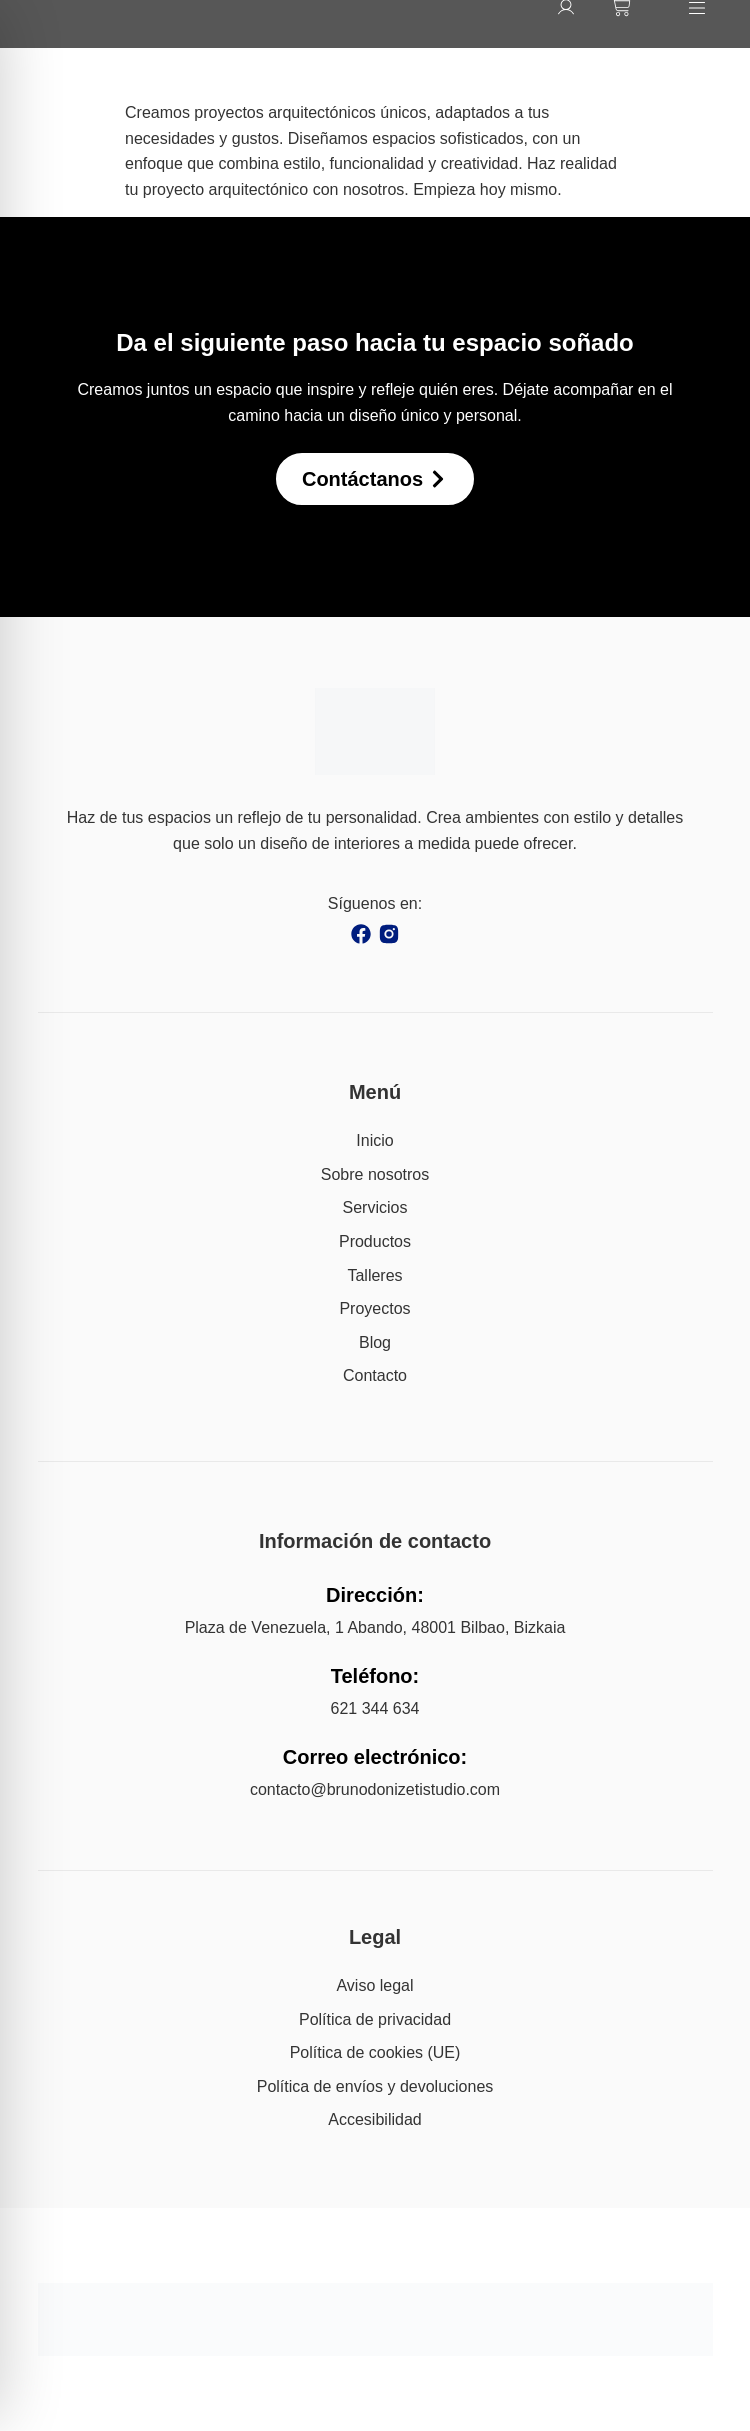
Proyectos (374, 1308)
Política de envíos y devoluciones (375, 2086)
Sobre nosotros (375, 1174)
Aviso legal (374, 1985)
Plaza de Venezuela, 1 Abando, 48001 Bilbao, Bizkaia (375, 1627)
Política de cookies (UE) (375, 2052)
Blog (375, 1342)
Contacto (375, 1375)
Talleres (374, 1275)
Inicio (374, 1140)
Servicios (375, 1207)
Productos (375, 1241)
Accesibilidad (374, 2119)
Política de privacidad (375, 2019)
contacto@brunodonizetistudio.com (375, 1789)
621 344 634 (375, 1708)
